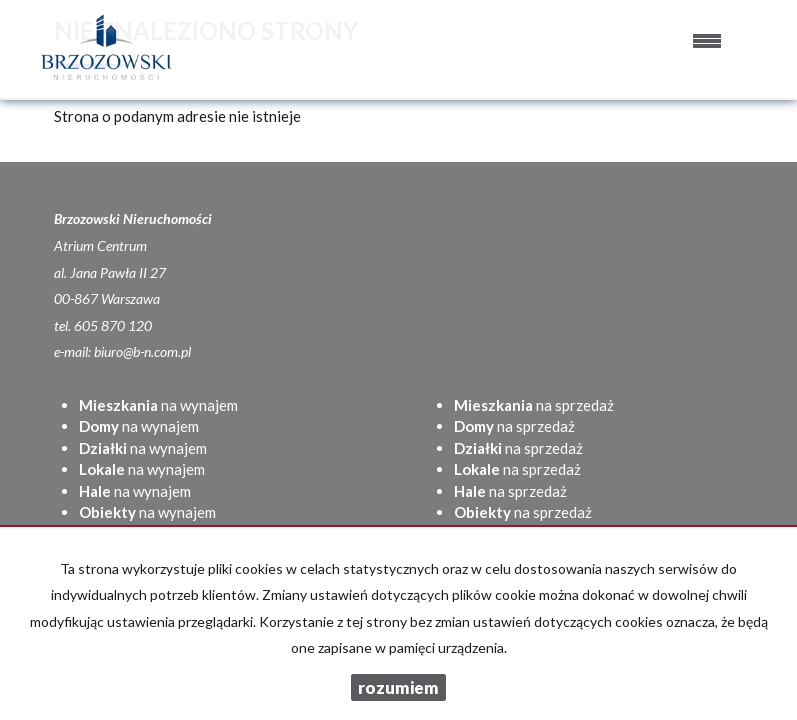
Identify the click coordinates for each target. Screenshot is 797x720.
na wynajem (158, 405)
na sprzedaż (534, 405)
